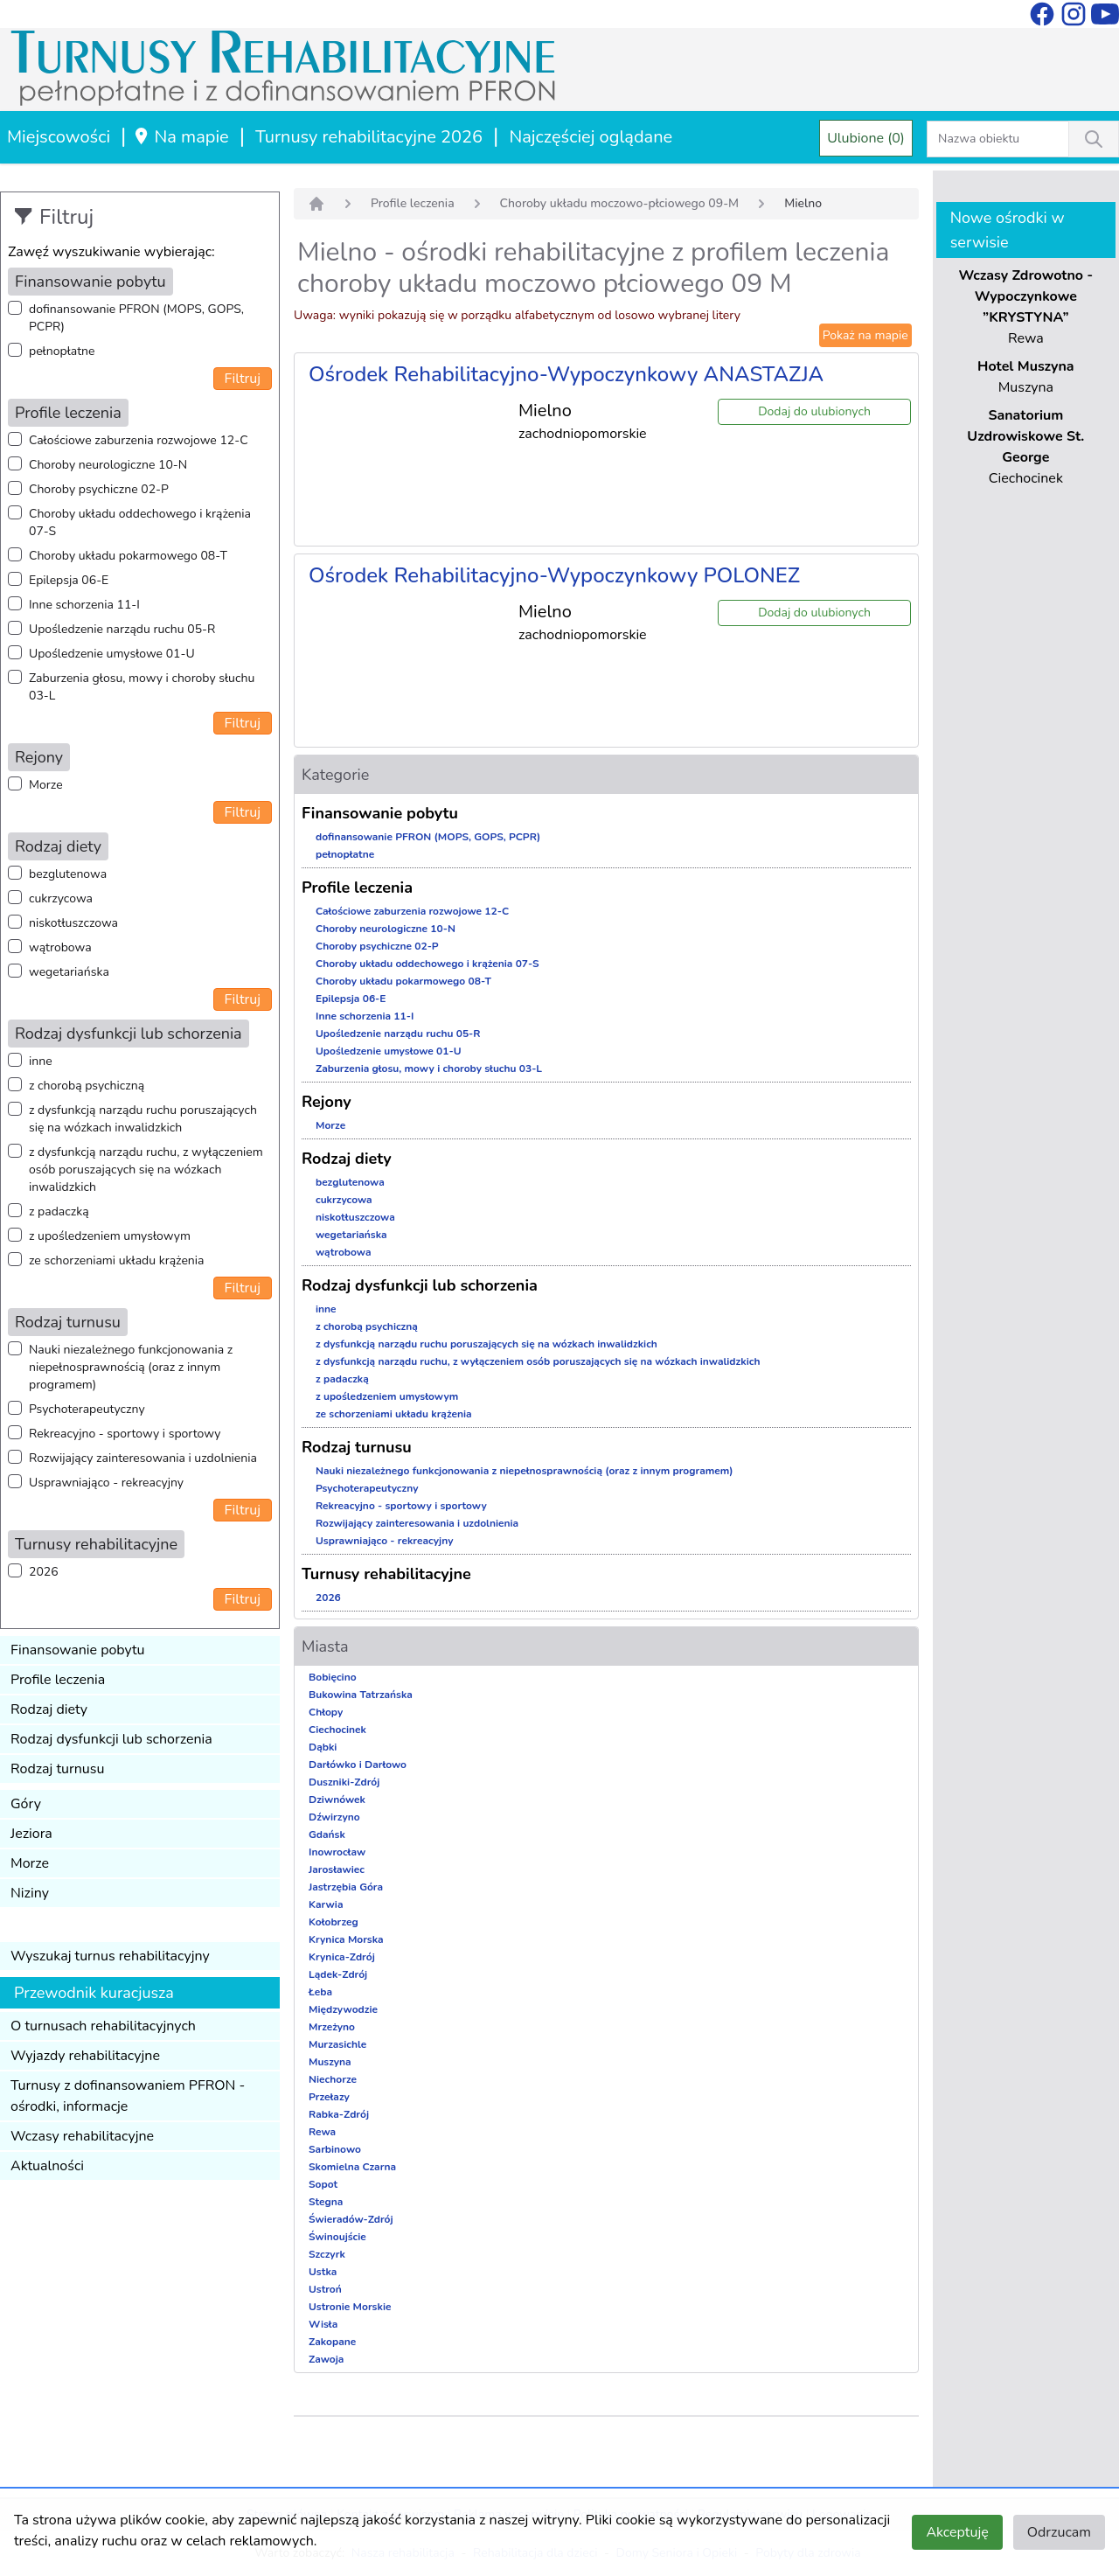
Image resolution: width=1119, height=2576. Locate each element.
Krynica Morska (346, 1939)
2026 (44, 1571)
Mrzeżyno (332, 2027)
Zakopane (332, 2342)
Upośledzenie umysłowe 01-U (112, 653)
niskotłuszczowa (73, 923)
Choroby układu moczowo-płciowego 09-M (620, 203)
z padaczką (59, 1211)
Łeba (320, 1992)
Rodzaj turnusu (57, 1769)
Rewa (322, 2132)
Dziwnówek (337, 1800)
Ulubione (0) (866, 138)
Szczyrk (327, 2254)
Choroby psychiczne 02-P (99, 489)
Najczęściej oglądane (590, 137)
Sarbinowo (335, 2149)
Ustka (323, 2272)
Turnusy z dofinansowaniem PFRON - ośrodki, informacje (127, 2096)
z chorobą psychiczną (86, 1085)
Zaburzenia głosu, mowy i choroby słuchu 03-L (141, 687)
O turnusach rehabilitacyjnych (103, 2026)
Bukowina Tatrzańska (361, 1695)
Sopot (323, 2184)
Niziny (29, 1893)
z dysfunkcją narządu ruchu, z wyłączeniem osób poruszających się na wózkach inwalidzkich (146, 1169)
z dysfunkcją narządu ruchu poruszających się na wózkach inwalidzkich (143, 1119)
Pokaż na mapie (865, 335)
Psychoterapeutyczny (87, 1409)
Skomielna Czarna (352, 2167)
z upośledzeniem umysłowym (110, 1236)
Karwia (326, 1904)
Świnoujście (337, 2237)
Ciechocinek (337, 1730)
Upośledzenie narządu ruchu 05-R (122, 629)
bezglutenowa (68, 874)
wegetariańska (69, 972)
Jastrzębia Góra (346, 1887)
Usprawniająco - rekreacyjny (106, 1482)
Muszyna (330, 2062)
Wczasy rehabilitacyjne (82, 2136)
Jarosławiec (337, 1869)
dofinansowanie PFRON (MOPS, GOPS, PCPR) (136, 318)
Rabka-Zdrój (339, 2114)
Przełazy (329, 2097)
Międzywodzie (343, 2009)
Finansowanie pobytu (77, 1650)
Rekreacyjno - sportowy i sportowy (124, 1433)
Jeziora (31, 1833)
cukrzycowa (61, 898)
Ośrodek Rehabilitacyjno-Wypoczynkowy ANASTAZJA (566, 374)
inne (40, 1061)
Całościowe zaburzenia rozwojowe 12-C (138, 440)
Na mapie (180, 137)
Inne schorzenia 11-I (84, 604)
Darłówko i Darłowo (358, 1765)
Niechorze (333, 2079)
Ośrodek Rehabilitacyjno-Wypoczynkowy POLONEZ (554, 575)
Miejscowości (58, 137)
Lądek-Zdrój (338, 1974)
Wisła (323, 2324)
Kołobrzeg (333, 1922)
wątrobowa (60, 947)
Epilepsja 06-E (68, 580)
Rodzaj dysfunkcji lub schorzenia (111, 1739)
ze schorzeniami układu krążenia (116, 1260)
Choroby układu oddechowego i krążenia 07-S (140, 522)
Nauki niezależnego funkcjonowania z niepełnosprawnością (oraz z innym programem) (131, 1367)
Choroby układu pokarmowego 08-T (128, 555)
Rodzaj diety (48, 1709)
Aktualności (47, 2166)
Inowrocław (337, 1852)
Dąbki (323, 1747)
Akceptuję (957, 2532)
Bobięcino (333, 1677)
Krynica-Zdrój (342, 1957)
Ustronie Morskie (350, 2307)
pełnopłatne (62, 351)
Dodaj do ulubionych (814, 411)
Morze (46, 784)
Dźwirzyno (334, 1817)
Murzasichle (337, 2044)
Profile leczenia (57, 1679)
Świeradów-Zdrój (351, 2219)
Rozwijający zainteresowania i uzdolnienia (143, 1458)
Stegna (326, 2202)
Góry (25, 1804)
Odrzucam (1059, 2532)
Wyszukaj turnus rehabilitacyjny (110, 1956)
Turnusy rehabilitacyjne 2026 (369, 137)
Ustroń (325, 2289)
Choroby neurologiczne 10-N (108, 464)
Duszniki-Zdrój (344, 1782)
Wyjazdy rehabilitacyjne (85, 2055)
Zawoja (326, 2359)
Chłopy (326, 1712)
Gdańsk (327, 1834)
